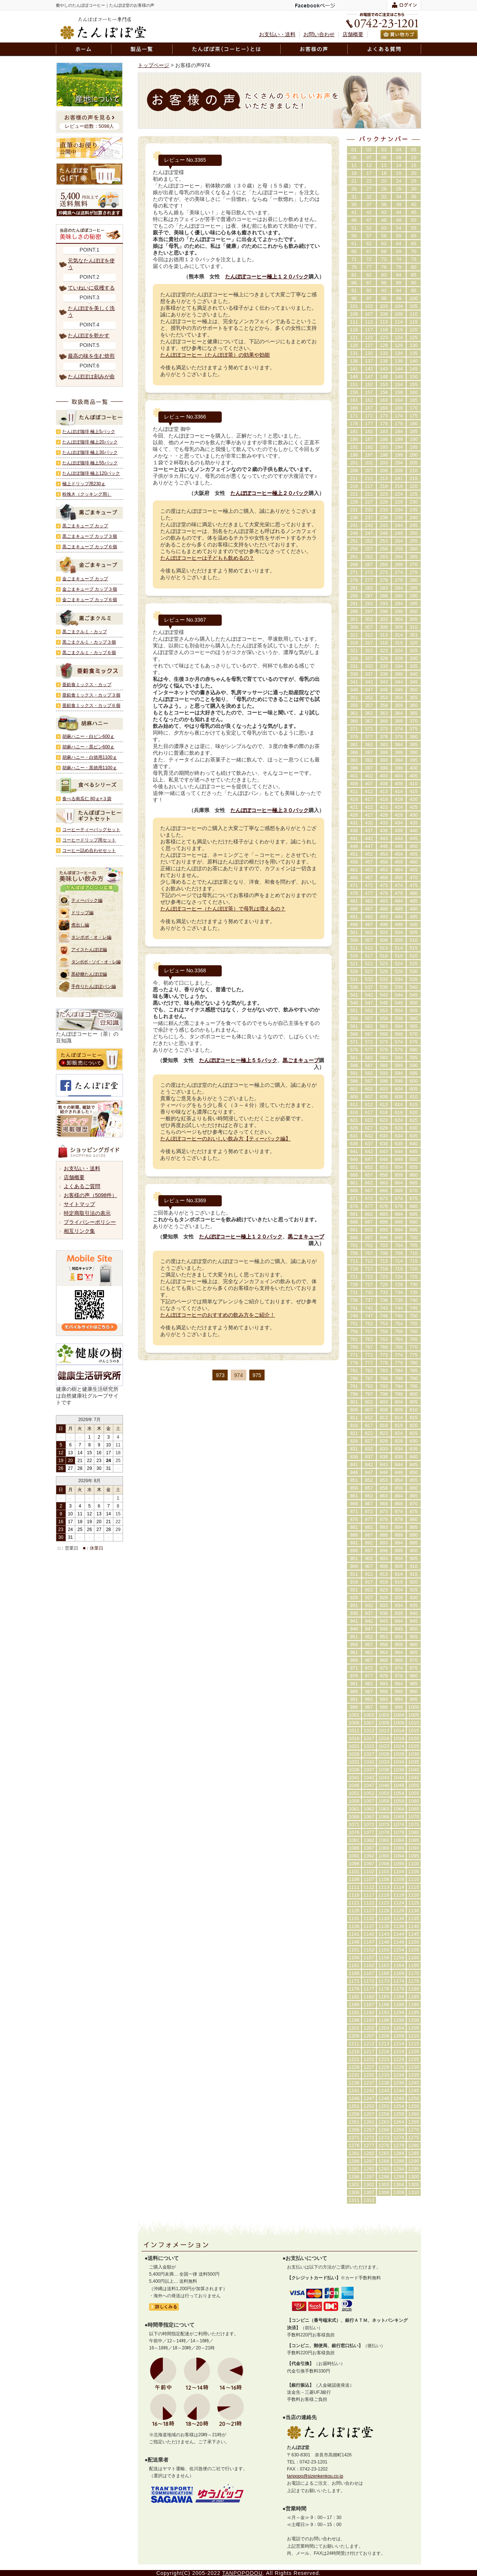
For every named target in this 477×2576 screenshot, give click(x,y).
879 (399, 1519)
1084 (399, 1840)
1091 (354, 1856)
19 (398, 173)
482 (369, 901)
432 (369, 822)
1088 (384, 1848)
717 (369, 1269)
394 (399, 760)
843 (384, 1464)
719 (399, 1269)
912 (369, 1574)
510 (414, 940)
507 (369, 940)
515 (414, 948)
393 (384, 760)
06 (354, 157)
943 (384, 1621)
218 (384, 486)
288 (384, 596)
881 (354, 1527)
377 (369, 736)
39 (398, 204)
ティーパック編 (86, 900)
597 (369, 1081)
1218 (384, 2051)
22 (369, 181)
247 (369, 533)
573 (384, 1042)
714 (399, 1261)
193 (384, 447)
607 (369, 1096)
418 (384, 799)
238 (384, 517)
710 (414, 1253)
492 (369, 916)
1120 (413, 1895)
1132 (369, 1918)
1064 (399, 1809)
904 (399, 1558)
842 (369, 1464)
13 (383, 165)
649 (399, 1159)
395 (414, 760)
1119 (399, 1895)
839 (399, 1456)
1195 (413, 2012)
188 (384, 439)
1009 (399, 1723)
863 (384, 1496)
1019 (399, 1738)
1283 (384, 2153)
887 (369, 1535)
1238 (384, 2083)
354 (399, 697)
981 (354, 1683)
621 (354, 1120)
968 (384, 1660)
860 (414, 1488)
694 (399, 1229)
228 (384, 502)
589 (399, 1065)
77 (369, 267)
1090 (413, 1848)
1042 (369, 1777)
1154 (399, 1949)
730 (414, 1284)
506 (354, 940)
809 (399, 1409)
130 (414, 345)
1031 (354, 1762)
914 (399, 1574)
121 (354, 337)
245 (414, 525)
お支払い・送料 (277, 34)
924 (399, 1589)
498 (384, 924)
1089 (399, 1848)
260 (414, 549)
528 (384, 971)
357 (369, 705)
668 (384, 1190)
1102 (369, 1871)
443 (384, 838)
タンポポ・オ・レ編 (91, 937)
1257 (369, 2114)
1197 (369, 2020)
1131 (354, 1918)
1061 (354, 1809)
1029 (399, 1754)
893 (384, 1543)
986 (354, 1691)
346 (354, 689)
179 (399, 423)
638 (384, 1143)
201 (354, 462)
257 (369, 549)
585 (414, 1057)
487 (369, 909)
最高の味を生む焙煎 (91, 356)
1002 (369, 1715)
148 (384, 376)
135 (414, 353)
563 (384, 1026)
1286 (354, 2161)
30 (413, 189)
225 (414, 494)
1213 (384, 2043)
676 (354, 1206)
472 (369, 885)
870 (414, 1503)
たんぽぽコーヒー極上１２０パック (267, 277)
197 (369, 455)
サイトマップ (79, 1204)
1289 (399, 2161)
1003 (384, 1715)
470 (414, 877)
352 (369, 697)
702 (369, 1245)
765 (414, 1339)
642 (369, 1151)
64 (398, 243)
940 (414, 1613)
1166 (354, 1973)
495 (414, 916)
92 (369, 290)
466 (354, 877)
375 (414, 729)
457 (369, 862)
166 (354, 408)
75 (413, 259)
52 (369, 228)
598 (384, 1081)
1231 (354, 2075)
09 (398, 157)
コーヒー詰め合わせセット (89, 850)
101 (354, 306)
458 (384, 862)
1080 (413, 1832)
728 (384, 1284)
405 (414, 776)
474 (399, 885)
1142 (369, 1934)
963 (384, 1652)
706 (354, 1253)
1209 (399, 2036)
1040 (413, 1769)
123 (384, 337)
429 (399, 815)
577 (369, 1049)
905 (414, 1558)
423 (384, 807)
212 (369, 478)
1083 (384, 1840)
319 (399, 642)
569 (399, 1034)
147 (369, 376)
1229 (399, 2067)
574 (399, 1042)
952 (369, 1636)
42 (369, 212)
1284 (399, 2153)
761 (354, 1339)
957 (369, 1644)
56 (354, 236)
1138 (384, 1926)
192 (369, 447)
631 (354, 1136)
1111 (354, 1887)
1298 (384, 2176)
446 (354, 846)
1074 (399, 1824)
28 (383, 189)
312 (369, 635)
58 (383, 236)
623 (384, 1120)
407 (369, 783)
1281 (354, 2153)
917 (369, 1582)
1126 (354, 1910)
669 (399, 1190)
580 (414, 1049)
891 (354, 1543)
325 (414, 650)
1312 (369, 2200)
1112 (369, 1887)
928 (384, 1597)
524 (399, 963)
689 (399, 1222)
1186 (354, 2004)
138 (384, 361)
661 (354, 1183)
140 (414, 361)
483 (384, 901)
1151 (354, 1949)
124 (399, 337)
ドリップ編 (82, 912)
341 (354, 682)
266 (354, 564)
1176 (354, 1989)
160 (414, 392)
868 (384, 1503)
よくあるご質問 (82, 1186)
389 (399, 752)
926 (354, 1597)
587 (369, 1065)
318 (384, 642)
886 (354, 1535)
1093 (384, 1856)
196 (354, 455)
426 (354, 815)
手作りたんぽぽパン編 (93, 986)
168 (384, 408)
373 (384, 729)
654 (399, 1167)
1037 (369, 1769)
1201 (354, 2028)
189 (399, 439)
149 (399, 376)
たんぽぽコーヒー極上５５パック (238, 1060)
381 (354, 744)
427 (369, 815)
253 (384, 541)
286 (354, 596)
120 (414, 329)
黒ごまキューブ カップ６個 (89, 546)
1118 (384, 1895)
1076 (354, 1832)
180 (414, 423)
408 (384, 783)
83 (383, 275)
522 (369, 963)
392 (369, 760)
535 (414, 979)
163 (384, 400)
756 (354, 1331)
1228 (384, 2067)
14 (398, 165)
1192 (369, 2012)
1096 (354, 1863)
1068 (384, 1816)
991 (354, 1699)
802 (369, 1402)
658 (384, 1175)
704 (399, 1245)
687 (369, 1222)
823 (384, 1433)
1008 (384, 1723)
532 (369, 979)
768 (384, 1347)
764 (399, 1339)
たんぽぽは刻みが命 (91, 376)
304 (399, 619)
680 (414, 1206)
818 (384, 1425)
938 (384, 1613)
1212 (369, 2043)
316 (354, 642)
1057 (369, 1801)
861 (354, 1496)
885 (414, 1527)
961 (354, 1652)
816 (354, 1425)
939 (399, 1613)
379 (399, 736)
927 (369, 1597)
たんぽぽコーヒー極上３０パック (269, 810)
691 (354, 1229)
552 (369, 1010)
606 (354, 1096)
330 (414, 658)
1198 (384, 2020)
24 (398, 181)
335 (414, 666)
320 (414, 642)
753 (384, 1323)
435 (414, 822)
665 (414, 1183)
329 (399, 658)
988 (384, 1691)
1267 (369, 2130)
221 (354, 494)
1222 (369, 2059)
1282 (369, 2153)
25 (413, 181)
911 (354, 1574)
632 (369, 1136)
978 (384, 1676)
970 (414, 1660)
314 (399, 635)
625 (414, 1120)
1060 (413, 1801)
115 (414, 322)
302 (369, 619)
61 (354, 243)
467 (369, 877)
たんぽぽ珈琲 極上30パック (90, 452)
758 (384, 1331)
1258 (384, 2114)
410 (414, 783)
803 (384, 1402)
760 (414, 1331)
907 (369, 1566)
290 (414, 596)
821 (354, 1433)
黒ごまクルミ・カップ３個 (89, 642)
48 (383, 220)
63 (383, 243)
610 (414, 1096)
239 (399, 517)
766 (354, 1347)
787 (369, 1378)
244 (399, 525)
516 (354, 956)
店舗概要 (352, 34)
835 (414, 1449)
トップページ (153, 65)
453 (384, 854)
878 (384, 1519)
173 (384, 416)
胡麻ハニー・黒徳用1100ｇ (89, 767)
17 (369, 173)
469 (399, 877)
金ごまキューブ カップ (85, 578)
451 (354, 854)
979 (399, 1676)
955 (414, 1636)
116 (354, 329)
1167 (369, 1973)
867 (369, 1503)
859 (399, 1488)
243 (384, 525)
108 (384, 314)
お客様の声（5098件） (90, 1195)
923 (384, 1589)
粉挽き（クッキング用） (86, 494)
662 (369, 1183)
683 (384, 1214)
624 (399, 1120)
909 (399, 1566)
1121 (354, 1903)
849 (399, 1472)
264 (399, 556)
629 (399, 1128)
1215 (413, 2043)
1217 (369, 2051)
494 (399, 916)
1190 (413, 2004)
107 (369, 314)
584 (399, 1057)
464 (399, 869)
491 (354, 916)
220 (414, 486)
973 (220, 1375)
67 (369, 251)
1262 (369, 2122)
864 (399, 1496)
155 (414, 384)
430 (414, 815)
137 (369, 361)
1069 (399, 1816)
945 (414, 1621)
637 (369, 1143)
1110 (413, 1879)
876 (354, 1519)
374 (399, 729)
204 (399, 462)
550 (414, 1003)
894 (399, 1543)
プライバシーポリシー (90, 1222)
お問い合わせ (319, 34)
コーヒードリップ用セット (89, 840)
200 (414, 455)
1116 (354, 1895)
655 (414, 1167)
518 (384, 956)
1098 (384, 1863)
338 (384, 674)
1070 (413, 1816)
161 (354, 400)
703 (384, 1245)
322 (369, 650)
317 (369, 642)
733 (384, 1292)
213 (384, 478)
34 (398, 196)
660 (414, 1175)
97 (369, 298)
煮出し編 (80, 925)
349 (399, 689)
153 (384, 384)
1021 (354, 1746)
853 (384, 1480)
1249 (399, 2098)
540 (414, 987)
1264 (399, 2122)
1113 (384, 1887)
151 (354, 384)
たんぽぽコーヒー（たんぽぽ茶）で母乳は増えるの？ (222, 909)
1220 (413, 2051)
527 (369, 971)
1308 (384, 2192)
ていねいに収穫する (91, 288)
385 (414, 744)
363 (384, 713)
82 (369, 275)
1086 (354, 1848)
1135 (413, 1918)
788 (384, 1378)
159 (399, 392)
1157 (369, 1957)
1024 (399, 1746)
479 (399, 893)
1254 (399, 2106)
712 (369, 1261)
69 (398, 251)
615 (414, 1104)
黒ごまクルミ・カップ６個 (89, 652)
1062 (369, 1809)
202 (369, 462)
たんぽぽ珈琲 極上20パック (90, 442)
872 (369, 1511)
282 (369, 588)
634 (399, 1136)
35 (413, 196)
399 (399, 674)
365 (414, 713)
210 (414, 470)
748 (384, 1316)
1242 (369, 2090)
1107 (369, 1879)
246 (354, 533)
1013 (384, 1730)
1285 (413, 2153)
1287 (369, 2161)
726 (354, 1284)
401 (354, 776)
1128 (384, 1910)
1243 (384, 2090)
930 (414, 1597)
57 (369, 236)
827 (369, 1441)
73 (383, 259)
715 (414, 1261)
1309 (399, 2192)
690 (414, 1222)
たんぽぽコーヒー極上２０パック (269, 493)
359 (399, 705)
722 (369, 1276)
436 (354, 830)
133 (384, 353)
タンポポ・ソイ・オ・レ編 (95, 962)
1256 (354, 2114)
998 (384, 1707)
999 (399, 1707)
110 (414, 314)
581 (354, 1057)
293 (384, 603)
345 (414, 682)
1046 (354, 1785)
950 (414, 1629)
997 (369, 1707)
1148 (384, 1942)
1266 (354, 2130)
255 (414, 541)
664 (399, 1183)
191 (354, 447)
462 (369, 869)
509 (399, 940)
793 (384, 1386)
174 (399, 416)
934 (399, 1605)
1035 (413, 1762)
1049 (399, 1785)
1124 (399, 1903)
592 (369, 1073)
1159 (399, 1957)
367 (369, 721)
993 (384, 1699)
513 (384, 948)
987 (369, 1691)
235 (414, 509)
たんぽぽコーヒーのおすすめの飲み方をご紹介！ (217, 1315)
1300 (413, 2176)
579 (399, 1049)
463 (384, 869)
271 (354, 572)
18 (383, 173)
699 (399, 1237)
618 (384, 1112)
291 (354, 603)
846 (354, 1472)
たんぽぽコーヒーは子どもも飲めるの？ (207, 558)
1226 (354, 2067)
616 (354, 1112)
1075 (413, 1824)
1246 (354, 2098)
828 (384, 1441)
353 (384, 697)
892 (369, 1543)
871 (354, 1511)
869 (399, 1503)
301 (354, 619)
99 (398, 298)
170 (414, 408)
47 (369, 220)
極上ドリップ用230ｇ (83, 483)
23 (383, 181)
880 (414, 1519)
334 (399, 666)
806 (354, 1409)
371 (354, 729)
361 (354, 713)
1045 (413, 1777)
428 (384, 815)
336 (354, 674)
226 (354, 502)
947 (369, 1629)
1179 (399, 1989)
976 (354, 1676)
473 (384, 885)
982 (369, 1683)
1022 (369, 1746)
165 (414, 400)
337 (369, 674)
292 (369, 603)
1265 (413, 2122)
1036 (354, 1769)
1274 (399, 2137)
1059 (399, 1801)
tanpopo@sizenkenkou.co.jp (315, 2476)
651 (354, 1167)
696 (354, 1237)
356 (354, 705)
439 (399, 830)
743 (384, 1308)
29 (398, 189)
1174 (399, 1981)
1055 (413, 1793)
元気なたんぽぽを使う (91, 264)
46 (354, 220)
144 (399, 369)
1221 (354, 2059)
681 (354, 1214)
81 (354, 275)
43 (383, 212)
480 (414, 893)
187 (369, 439)
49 (398, 220)
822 (369, 1433)
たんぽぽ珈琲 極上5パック (88, 431)
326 (354, 658)
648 (384, 1159)
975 (256, 1375)
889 (399, 1535)
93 (383, 290)
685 (414, 1214)
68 (383, 251)
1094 (399, 1856)
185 (414, 431)
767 (369, 1347)
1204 (399, 2028)
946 (354, 1629)
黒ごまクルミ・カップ (84, 631)
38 (383, 204)
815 (414, 1417)
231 (354, 509)
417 (369, 799)
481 (354, 901)
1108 (384, 1879)
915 (414, 1574)
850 (414, 1472)
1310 (413, 2192)
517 (369, 956)
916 (354, 1582)
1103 (384, 1871)
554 (399, 1010)
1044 (399, 1777)
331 (354, 666)
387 (369, 752)
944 (399, 1621)
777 (369, 1363)
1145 (413, 1934)
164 (399, 400)
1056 (354, 1801)
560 (414, 1018)
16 (354, 173)
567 (369, 1034)
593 (384, 1073)
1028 (384, 1754)
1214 (399, 2043)
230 (414, 502)
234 (399, 509)
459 (399, 862)
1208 (384, 2036)
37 (369, 204)
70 (413, 251)
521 (354, 963)
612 (369, 1104)
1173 (384, 1981)
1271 (354, 2137)
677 (369, 1206)
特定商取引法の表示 (87, 1213)
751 (354, 1323)
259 (399, 549)
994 (399, 1699)
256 (354, 549)
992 (369, 1699)
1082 (369, 1840)
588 (384, 1065)
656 (354, 1175)
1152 (369, 1949)
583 (384, 1057)
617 (369, 1112)
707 (369, 1253)
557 (369, 1018)
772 (369, 1355)
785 (414, 1370)
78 (383, 267)
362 (369, 713)
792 (369, 1386)
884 (399, 1527)
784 (399, 1370)
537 (369, 987)
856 (354, 1488)
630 (414, 1128)
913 (384, 1574)
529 (399, 971)
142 (369, 369)
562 (369, 1026)
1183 (384, 1996)
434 (399, 822)
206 (354, 470)
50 (413, 220)
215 (414, 478)
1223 (384, 2059)
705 (414, 1245)
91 (354, 290)
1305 (413, 2184)
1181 (354, 1996)
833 (384, 1449)
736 (354, 1300)
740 (414, 1300)
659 (399, 1175)
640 (414, 1143)
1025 (413, 1746)
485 (414, 901)
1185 (413, 1996)
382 (369, 744)
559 (399, 1018)
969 (399, 1660)
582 (369, 1057)
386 (354, 752)
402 (369, 776)
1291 (354, 2169)
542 (369, 995)
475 (414, 885)
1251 (354, 2106)
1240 (413, 2083)
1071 (354, 1824)
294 (399, 603)
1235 (413, 2075)
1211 (354, 2043)
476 (354, 893)
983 (384, 1683)
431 (354, 822)
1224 (399, 2059)
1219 (399, 2051)
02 (369, 149)
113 (384, 322)
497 (369, 924)
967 (369, 1660)
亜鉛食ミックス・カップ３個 (91, 695)
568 (384, 1034)
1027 (369, 1754)
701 (354, 1245)
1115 (413, 1887)
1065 (413, 1809)
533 (384, 979)
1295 (413, 2169)
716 (354, 1269)
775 (414, 1355)
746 (354, 1316)
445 (414, 838)
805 (414, 1402)
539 (399, 987)
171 (354, 416)
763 (384, 1339)
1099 (399, 1863)
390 (414, 752)
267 (369, 564)
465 (414, 869)
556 (354, 1018)
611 (354, 1104)
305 (414, 619)
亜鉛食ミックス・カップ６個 (91, 705)
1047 (369, 1785)
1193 (384, 2012)
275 (414, 572)
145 (414, 369)
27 (369, 189)
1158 (384, 1957)
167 (369, 408)
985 (414, 1683)
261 (354, 556)
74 (398, 259)
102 (369, 306)
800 (414, 1394)
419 (399, 799)
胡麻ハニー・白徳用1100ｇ (89, 757)
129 (399, 345)
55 (413, 228)
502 (369, 932)
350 (414, 689)
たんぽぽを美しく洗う (91, 311)
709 (399, 1253)
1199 (399, 2020)
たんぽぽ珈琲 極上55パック (90, 462)
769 (399, 1347)
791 (354, 1386)
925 (414, 1589)
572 (369, 1042)
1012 (369, 1730)
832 (369, 1449)
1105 (413, 1871)
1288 (384, 2161)
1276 (354, 2145)
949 (399, 1629)
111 (354, 322)
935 (414, 1605)
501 (354, 932)
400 (414, 768)
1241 (354, 2090)
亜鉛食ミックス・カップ (86, 684)
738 (384, 1300)
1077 (369, 1832)
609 (399, 1096)
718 (384, 1269)
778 (384, 1363)
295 (414, 603)
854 (399, 1480)
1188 (384, 2004)
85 (413, 275)
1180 (413, 1989)
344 (399, 682)
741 (354, 1308)
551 (354, 1010)
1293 (384, 2169)
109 (399, 314)
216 (354, 486)
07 (369, 157)
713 (384, 1261)
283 (384, 588)
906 (354, 1566)
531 (354, 979)
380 (414, 736)
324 (399, 650)
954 (399, 1636)
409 (399, 783)
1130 (413, 1910)
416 (354, 799)
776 (354, 1363)
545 (414, 995)
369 (399, 721)
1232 (369, 2075)
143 (384, 369)
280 (414, 580)
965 (414, 1652)
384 (399, 744)
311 (354, 635)
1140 (413, 1926)
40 (413, 204)
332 (369, 666)
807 (369, 1409)
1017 (369, 1738)
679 (399, 1206)
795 (414, 1386)
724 (399, 1276)
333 (384, 666)
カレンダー (89, 1482)
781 (354, 1370)
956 (354, 1644)
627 (369, 1128)
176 (354, 423)
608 (384, 1096)
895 (414, 1543)
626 (354, 1128)
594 (399, 1073)
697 (369, 1237)
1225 (413, 2059)
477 (369, 893)
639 (399, 1143)
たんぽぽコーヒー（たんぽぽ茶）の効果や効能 (215, 355)
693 (384, 1229)
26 (354, 189)
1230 (413, 2067)
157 (369, 392)
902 (369, 1558)
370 (414, 721)
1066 (354, 1816)
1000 (413, 1707)
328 (384, 658)
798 (384, 1394)
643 (384, 1151)
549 (399, 1003)
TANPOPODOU (242, 2573)
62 (369, 243)
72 (369, 259)
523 (384, 963)
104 (399, 306)
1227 (369, 2067)
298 (384, 611)
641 (354, 1151)
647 (369, 1159)
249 (399, 533)
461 (354, 869)
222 (369, 494)
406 (354, 783)
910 (414, 1566)
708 (384, 1253)
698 (384, 1237)
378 (384, 736)
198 (384, 455)
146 (354, 376)
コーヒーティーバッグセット (91, 829)
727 (369, 1284)
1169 (399, 1973)
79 (398, 267)
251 (354, 541)
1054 (399, 1793)
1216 (354, 2051)
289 (399, 596)
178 (384, 423)
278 (384, 580)
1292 (369, 2169)
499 (399, 924)
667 (369, 1190)
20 (413, 173)
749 (399, 1316)
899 (399, 1550)
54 (398, 228)
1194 (399, 2012)
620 (414, 1112)
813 (384, 1417)
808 (384, 1409)
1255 (413, 2106)
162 (369, 400)
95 (413, 290)
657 (369, 1175)
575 (414, 1042)
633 (384, 1136)
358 (384, 705)
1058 (384, 1801)
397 (369, 768)
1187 (369, 2004)
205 (414, 462)
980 (414, 1676)
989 (399, 1691)
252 (369, 541)
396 (354, 768)
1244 (399, 2090)
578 (384, 1049)
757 (369, 1331)
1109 (399, 1879)
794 (399, 1386)
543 (384, 995)
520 (414, 956)
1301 (354, 2184)
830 (414, 1441)
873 (384, 1511)
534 (399, 979)
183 (384, 431)
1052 (369, 1793)
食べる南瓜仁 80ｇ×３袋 (86, 798)
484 (399, 901)
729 (399, 1284)
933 (384, 1605)
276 (354, 580)
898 (384, 1550)
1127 (369, 1910)
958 (384, 1644)
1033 (384, 1762)
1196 (354, 2020)
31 (354, 196)
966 (354, 1660)
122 (369, 337)
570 (414, 1034)
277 (369, 580)
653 (384, 1167)
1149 (399, 1942)
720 (414, 1269)
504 (399, 932)
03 (383, 149)
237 (369, 517)
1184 (399, 1996)
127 (369, 345)
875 (414, 1511)
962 (369, 1652)
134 (399, 353)
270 (414, 564)
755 (414, 1323)
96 (354, 298)
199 (399, 455)
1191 (354, 2012)
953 (384, 1636)
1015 (413, 1730)
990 (414, 1691)
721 (354, 1276)
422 (369, 807)
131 (354, 353)
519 (399, 956)
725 (414, 1276)
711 (354, 1261)
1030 (413, 1754)
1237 (369, 2083)
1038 (384, 1769)
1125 (413, 1903)
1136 (354, 1926)
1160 (413, 1957)
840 (414, 1456)
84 (398, 275)
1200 (413, 2020)
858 (384, 1488)
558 (384, 1018)
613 (384, 1104)
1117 (369, 1895)
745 (414, 1308)
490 (414, 909)
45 (413, 212)
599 (399, 1081)
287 (369, 596)
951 (354, 1636)
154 (399, 384)
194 (399, 447)
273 (384, 572)
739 (399, 1300)
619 (399, 1112)
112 (369, 322)
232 (369, 509)
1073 (384, 1824)
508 (384, 940)
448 (384, 846)
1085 (413, 1840)
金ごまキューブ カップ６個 (89, 599)
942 (369, 1621)
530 (414, 971)
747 (369, 1316)
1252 (369, 2106)
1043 (384, 1777)
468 (384, 877)
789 (399, 1378)
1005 (413, 1715)
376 (354, 736)
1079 (399, 1832)
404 (399, 776)
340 (414, 674)
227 (369, 502)
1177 (369, 1989)
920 (414, 1582)
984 (399, 1683)
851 (354, 1480)
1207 (369, 2036)
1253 (384, 2106)
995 (414, 1699)
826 (354, 1441)
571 (354, 1042)
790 (414, 1378)
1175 (413, 1981)
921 (354, 1589)
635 (414, 1136)
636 (354, 1143)
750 (414, 1316)
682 (369, 1214)
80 (413, 267)
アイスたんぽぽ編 (89, 949)
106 (354, 314)
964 (399, 1652)
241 (399, 478)
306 (354, 627)
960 (414, 1644)
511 (354, 948)
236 (354, 517)
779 (399, 1363)
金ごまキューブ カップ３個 (89, 589)
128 (384, 345)
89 (398, 282)
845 (414, 1464)
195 (414, 447)
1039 (399, 1769)
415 (414, 791)
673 (384, 1198)
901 (354, 1558)
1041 (354, 1777)
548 (384, 1003)
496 (354, 924)
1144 (399, 1934)
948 (384, 1629)
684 (399, 1214)
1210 (413, 2036)
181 (354, 431)
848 (384, 1472)
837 (369, 1456)
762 (369, 1339)
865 (414, 1496)
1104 (399, 1871)
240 (414, 517)
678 (384, 1206)
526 (354, 971)
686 (354, 1222)
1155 (413, 1949)
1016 (354, 1738)
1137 (369, 1926)
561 (354, 1026)
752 (369, 1323)
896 (354, 1550)
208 (384, 470)
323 (384, 650)
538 (384, 987)
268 (384, 564)
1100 (413, 1863)
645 (414, 1151)
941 (354, 1621)
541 (354, 995)
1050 (413, 1785)
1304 (399, 2184)
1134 (399, 1918)
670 (414, 1190)
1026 (354, 1754)
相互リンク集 (79, 1231)
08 (383, 157)
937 (369, 1613)
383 (384, 744)
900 (414, 1550)
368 (384, 721)
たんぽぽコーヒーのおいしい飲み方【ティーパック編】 (225, 1139)
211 (354, 478)
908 (384, 1566)
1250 (413, 2098)
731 (354, 1292)
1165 (413, 1965)
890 (414, 1535)
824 (399, 1433)
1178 (384, 1989)
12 (369, 165)
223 (384, 494)
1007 (369, 1723)
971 (354, 1668)
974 (399, 1668)
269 (399, 564)
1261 (354, 2122)
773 (384, 1355)
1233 (384, 2075)
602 (369, 1089)
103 (384, 306)
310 (414, 627)
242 (369, 525)
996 (354, 1707)
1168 (384, 1973)
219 (399, 486)
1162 (369, 1965)
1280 (413, 2145)
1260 (413, 2114)
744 (399, 1308)
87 (369, 282)
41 (354, 212)
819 (399, 1425)
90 (413, 282)
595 (414, 1073)
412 (369, 791)
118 (384, 329)
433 (384, 822)
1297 (369, 2176)
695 (414, 1229)
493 (384, 916)
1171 (354, 1981)
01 (354, 149)
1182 (369, 1996)
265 (414, 556)
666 (354, 1190)
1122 (369, 1903)
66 (354, 251)
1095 (413, 1856)
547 (369, 1003)
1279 (399, 2145)
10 (413, 157)
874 (399, 1511)
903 (384, 1558)
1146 (354, 1942)
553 (384, 1010)
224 (399, 494)
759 (399, 1331)
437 (369, 830)
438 (384, 830)
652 (369, 1167)
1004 (399, 1715)
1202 (369, 2028)
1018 (384, 1738)
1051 (354, 1793)
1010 (413, 1723)
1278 (384, 2145)
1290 (413, 2161)
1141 (354, 1934)
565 (414, 1026)
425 (414, 807)
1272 (369, 2137)
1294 (399, 2169)
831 (354, 1449)
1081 (354, 1840)
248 (384, 533)
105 (414, 306)
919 (399, 1582)
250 (414, 533)
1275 (413, 2137)
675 (414, 1198)
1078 (384, 1832)
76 (354, 267)
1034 (399, 1762)
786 (354, 1378)
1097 (369, 1863)
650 (414, 1159)
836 (354, 1456)
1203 (384, 2028)
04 (398, 149)
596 (354, 1081)
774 (399, 1355)
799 (399, 1394)
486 (354, 909)
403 (384, 776)
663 (384, 1183)
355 (414, 697)
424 (399, 807)
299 (399, 611)
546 (354, 1003)
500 (414, 924)
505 (414, 932)
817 (369, 1425)
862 (369, 1496)
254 (399, 541)
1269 (399, 2130)
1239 (399, 2083)
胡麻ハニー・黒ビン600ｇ (88, 746)
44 (398, 212)
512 (369, 948)
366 (354, 721)
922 (369, 1589)
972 (369, 1668)
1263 (384, 2122)
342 (369, 682)
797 (369, 1394)
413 (384, 791)
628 (384, 1128)
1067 (369, 1816)
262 (369, 556)
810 (414, 1409)
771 (354, 1355)
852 (369, 1480)
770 (414, 1347)
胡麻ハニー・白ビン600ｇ (88, 736)
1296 (354, 2176)
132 (369, 353)
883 (384, 1527)
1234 (399, 2075)
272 (369, 572)
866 (354, 1503)
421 (354, 807)
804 (399, 1402)
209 (399, 470)
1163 (384, 1965)
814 (399, 1417)
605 (414, 1089)
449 (399, 846)
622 (369, 1120)
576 (354, 1049)
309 (399, 627)
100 (414, 298)
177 (369, 423)
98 (383, 298)
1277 (369, 2145)
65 (413, 243)
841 (354, 1464)
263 (384, 556)
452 (369, 854)
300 (414, 611)
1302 (369, 2184)
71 (354, 259)
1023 (384, 1746)
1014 (399, 1730)
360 (414, 705)
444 (399, 838)
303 (384, 619)
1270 (413, 2130)
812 (369, 1417)
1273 (384, 2137)
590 (414, 1065)
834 (399, 1449)
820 (414, 1425)
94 (398, 290)
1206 (354, 2036)
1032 (369, 1762)
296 (354, 611)
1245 (413, 2090)
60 (413, 236)
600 (414, 1081)
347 (369, 689)
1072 (369, 1824)
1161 (354, 1965)
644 (399, 1151)
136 (354, 361)
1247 (369, 2098)
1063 (384, 1809)
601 (354, 1089)
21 (354, 181)
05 (413, 149)
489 (399, 909)
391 (354, 760)
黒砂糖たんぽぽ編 (89, 974)
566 (354, 1034)
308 (384, 627)
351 (414, 635)
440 (414, 830)
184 (399, 431)
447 (369, 846)
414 (399, 791)
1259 (399, 2114)
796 (354, 1394)
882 (369, 1527)
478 (384, 893)
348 (384, 689)
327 (369, 658)
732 (369, 1292)
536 (354, 987)
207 (369, 470)
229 (399, 502)
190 (414, 439)
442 (369, 838)
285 (414, 588)
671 (354, 1198)
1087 (369, 1848)
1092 (369, 1856)
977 (369, 1676)
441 (354, 838)
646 (354, 1159)
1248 (384, 2098)
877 (369, 1519)
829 (399, 1441)
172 (369, 416)
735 (414, 1292)
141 (354, 369)
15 (413, 165)
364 (399, 713)
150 (414, 376)
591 (354, 1073)
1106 (354, 1879)
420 (414, 799)
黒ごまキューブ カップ (85, 525)
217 (369, 486)
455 (414, 854)
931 (354, 1605)
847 (369, 1472)
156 (354, 392)
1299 (399, 2176)
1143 (384, 1934)
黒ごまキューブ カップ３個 (89, 536)
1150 (413, 1942)
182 (369, 431)
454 (399, 854)
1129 (399, 1910)
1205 (413, 2028)
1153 (384, 1949)
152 (369, 384)
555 (414, 1010)
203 (384, 462)
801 (354, 1402)
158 (384, 392)
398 (384, 768)
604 (399, 1089)
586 (354, 1065)
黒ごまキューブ (300, 1060)
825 (414, 1433)
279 (399, 580)
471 (354, 885)
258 (384, 549)
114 (399, 322)
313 (384, 635)
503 (384, 932)
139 (399, 361)
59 (398, 236)
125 (414, 337)
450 (414, 846)
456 (354, 862)
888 (384, 1535)
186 (354, 439)
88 (383, 282)
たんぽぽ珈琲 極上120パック (91, 473)
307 (369, 627)
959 (399, 1644)
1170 (413, 1973)
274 (399, 572)
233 (384, 509)
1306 (354, 2192)
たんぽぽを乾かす (89, 335)
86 (354, 282)
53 (383, 228)
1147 (369, 1942)
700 (414, 1237)
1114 (399, 1887)
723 (384, 1276)
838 (384, 1456)
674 (399, 1198)
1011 (354, 1730)
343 (384, 682)
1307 (369, 2192)
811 (354, 1417)
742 (369, 1308)
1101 (354, 1871)
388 (384, 752)
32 (369, 196)
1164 (399, 1965)
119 (399, 329)
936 (354, 1613)
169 (399, 408)
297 (369, 611)
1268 (384, 2130)
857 (369, 1488)
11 (354, 165)
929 (399, 1597)
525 (414, 963)
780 (414, 1363)
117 (369, 329)
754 (399, 1323)
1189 (399, 2004)
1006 (354, 1723)
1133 (384, 1918)
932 (369, 1605)
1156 (354, 1957)
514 (399, 948)
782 (369, 1370)
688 (384, 1222)
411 (354, 791)
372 (369, 729)
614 (399, 1104)
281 (354, 588)
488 (384, 909)
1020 (413, 1738)
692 (369, 1229)
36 (354, 204)
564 (399, 1026)
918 (384, 1582)
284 (399, 588)
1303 (384, 2184)
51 (354, 228)
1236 (354, 2083)
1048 (384, 1785)
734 (399, 1292)
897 (369, 1550)
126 (354, 345)
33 (383, 196)
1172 (369, 1981)
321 (354, 650)
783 (384, 1370)
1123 (384, 1903)
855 (414, 1480)
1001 (354, 1715)
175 (414, 416)
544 (399, 995)
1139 (399, 1926)
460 (414, 862)
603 (384, 1089)
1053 (384, 1793)
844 (399, 1464)
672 (369, 1198)
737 (369, 1300)
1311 (354, 2200)
